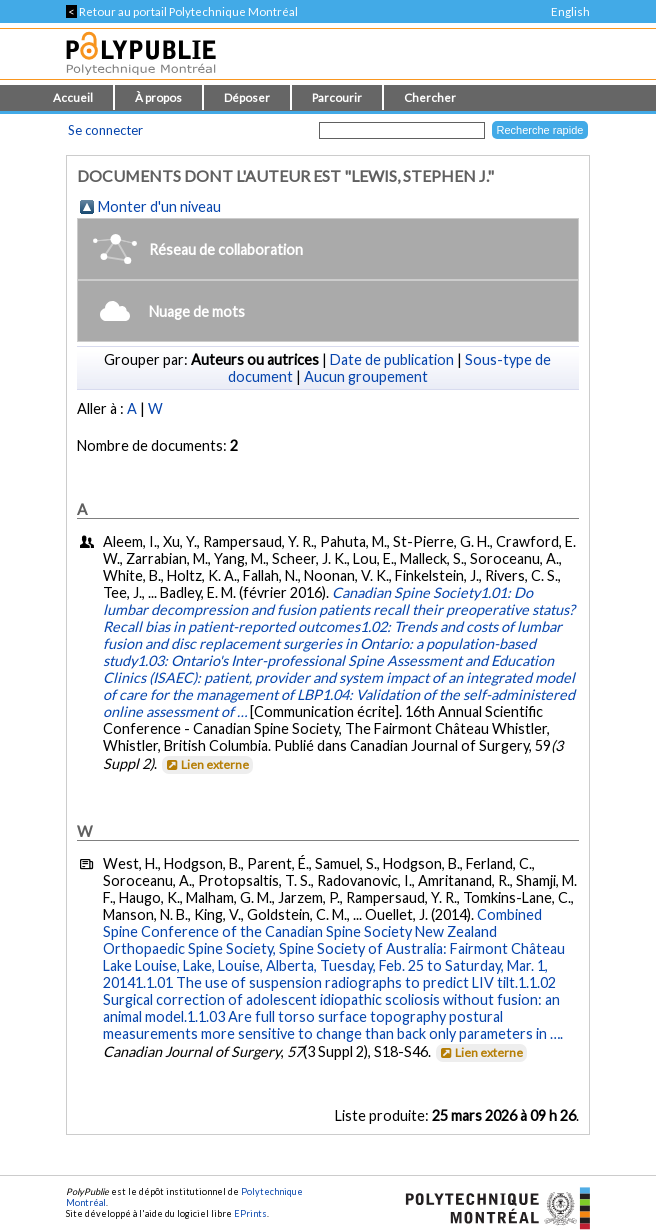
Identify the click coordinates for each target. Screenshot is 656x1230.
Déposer (247, 97)
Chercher (430, 97)
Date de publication (392, 359)
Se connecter (105, 130)
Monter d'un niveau (159, 206)
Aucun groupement (366, 376)
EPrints (250, 1213)
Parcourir (337, 97)
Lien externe (206, 764)
